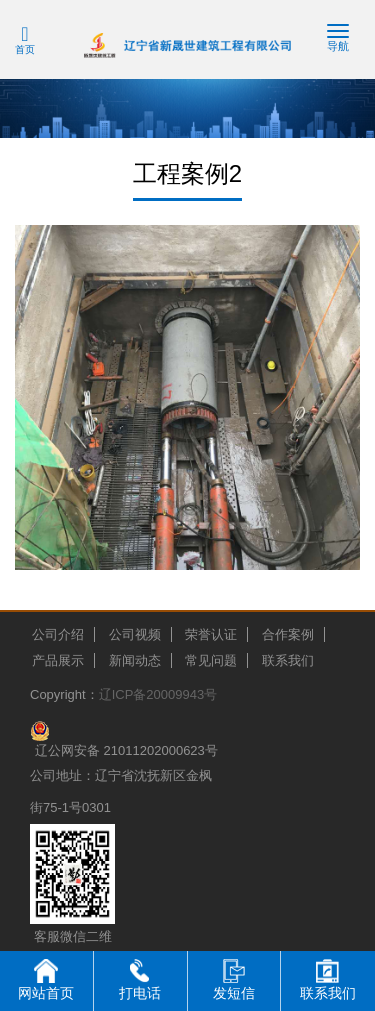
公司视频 (135, 634)
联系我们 (288, 660)
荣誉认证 (211, 634)
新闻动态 (135, 660)
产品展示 (58, 660)
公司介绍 (58, 634)
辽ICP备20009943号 (158, 694)
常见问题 (211, 660)
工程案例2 (187, 173)
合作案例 (288, 634)
